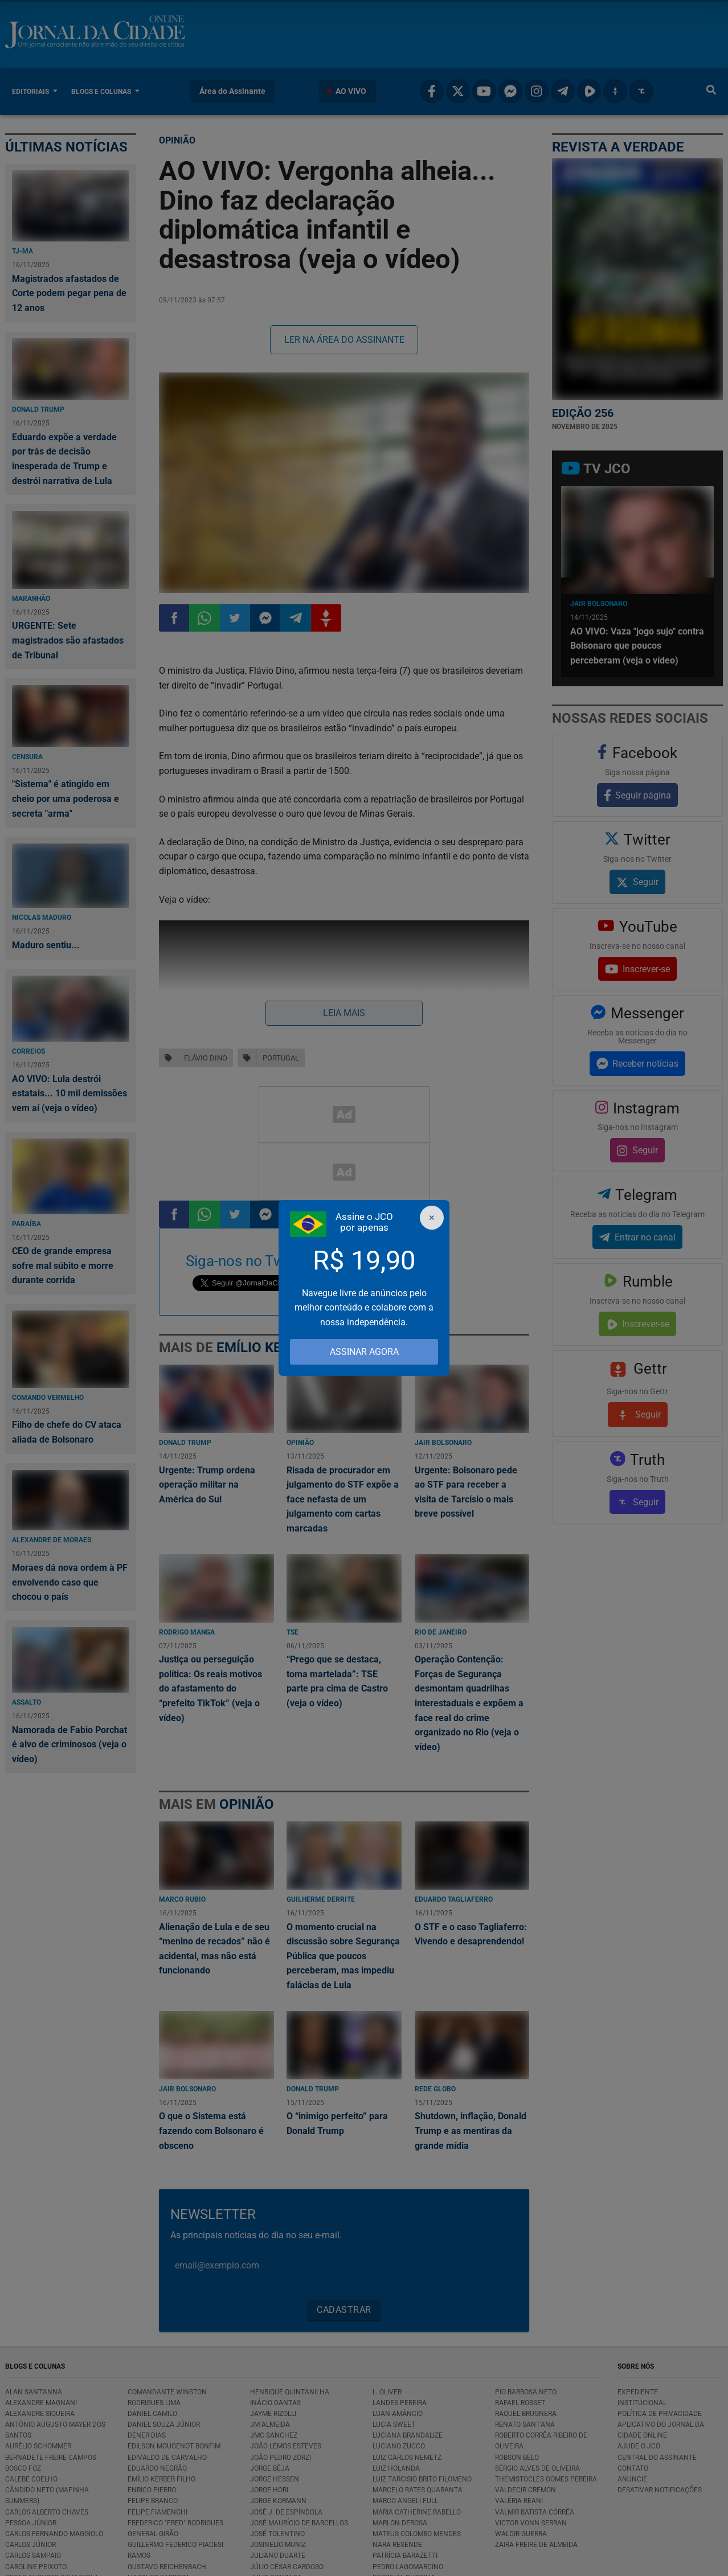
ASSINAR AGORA (364, 1351)
